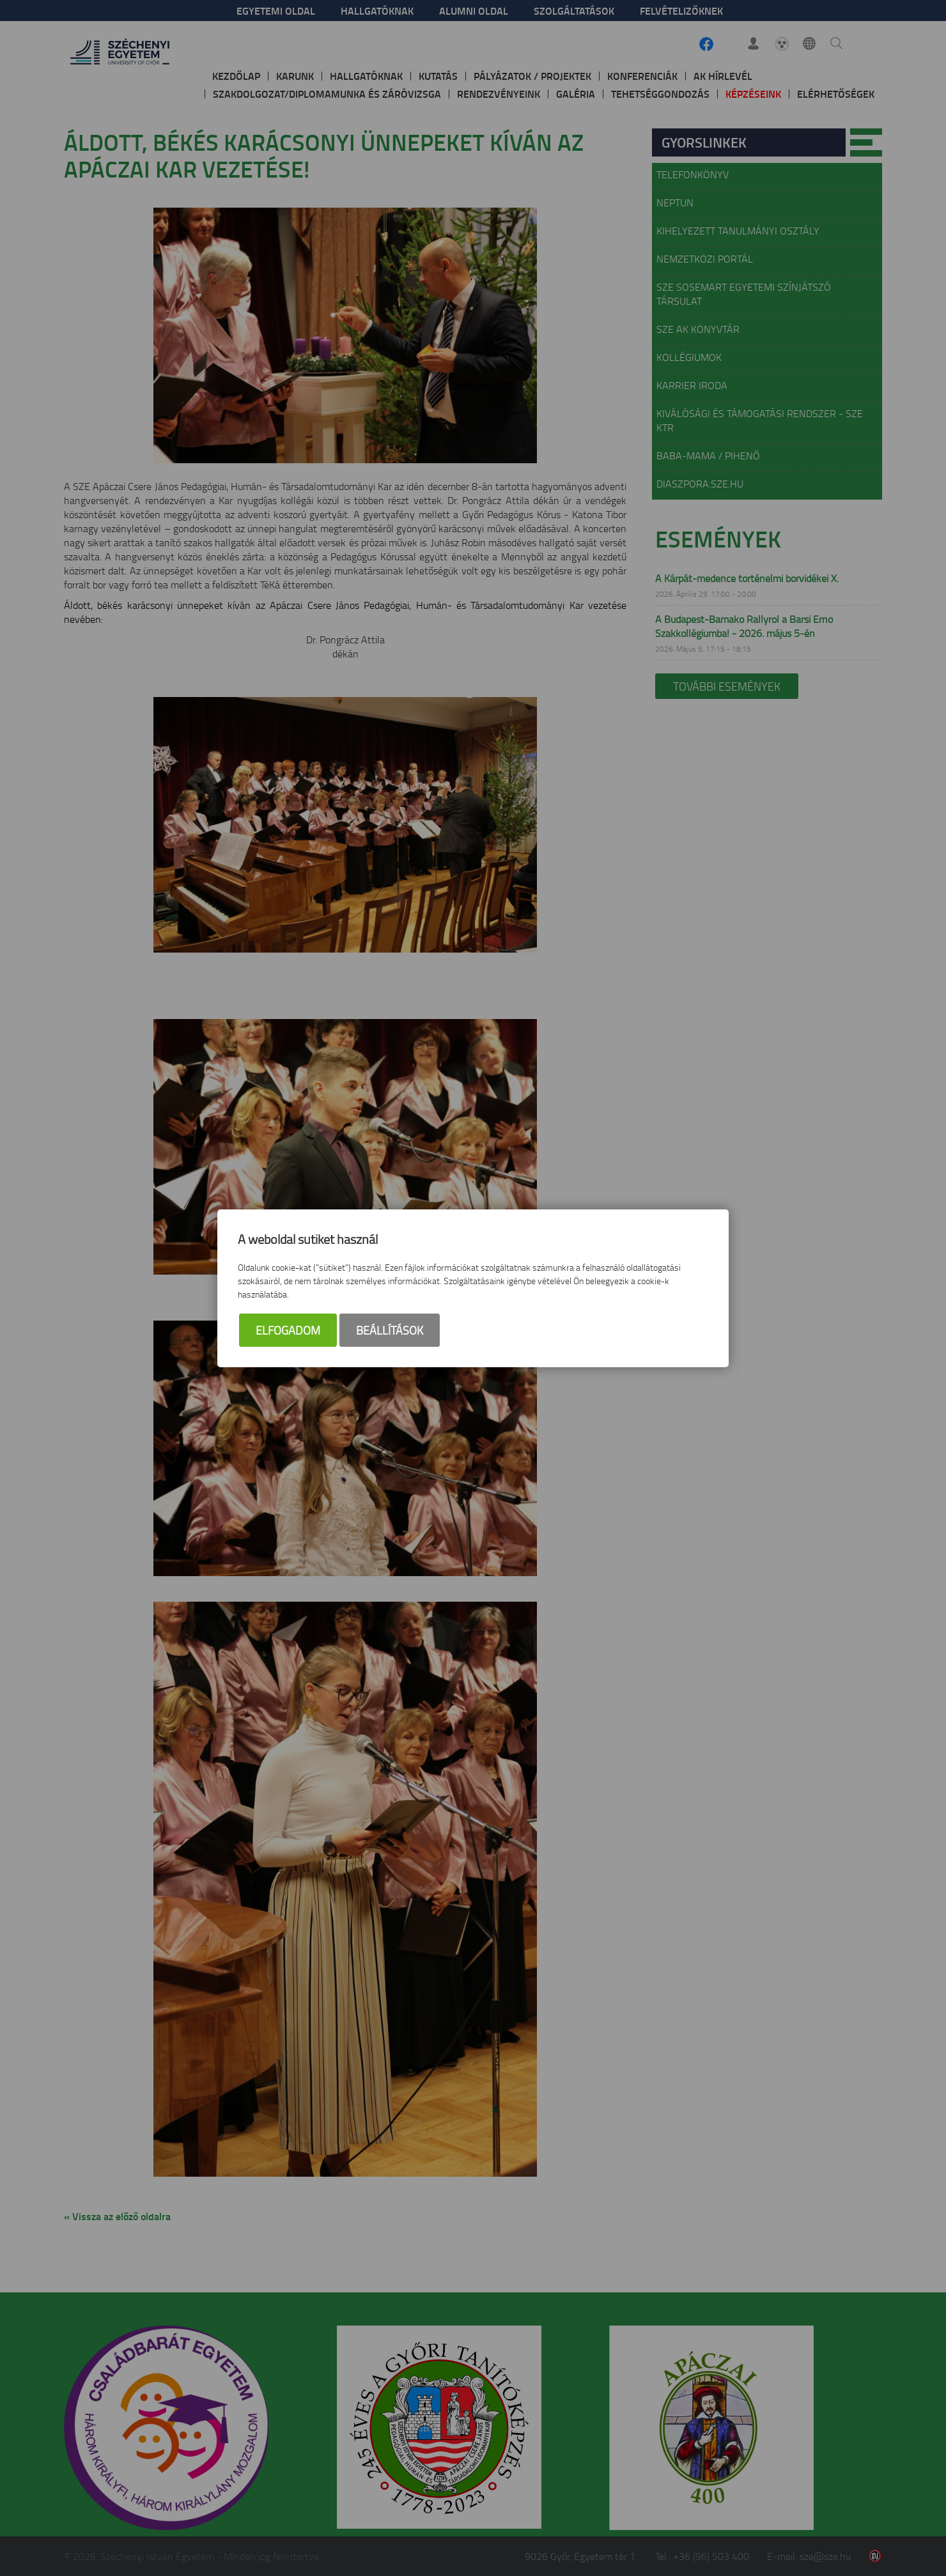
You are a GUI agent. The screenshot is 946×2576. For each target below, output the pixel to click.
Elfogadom (288, 1330)
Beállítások (389, 1330)
